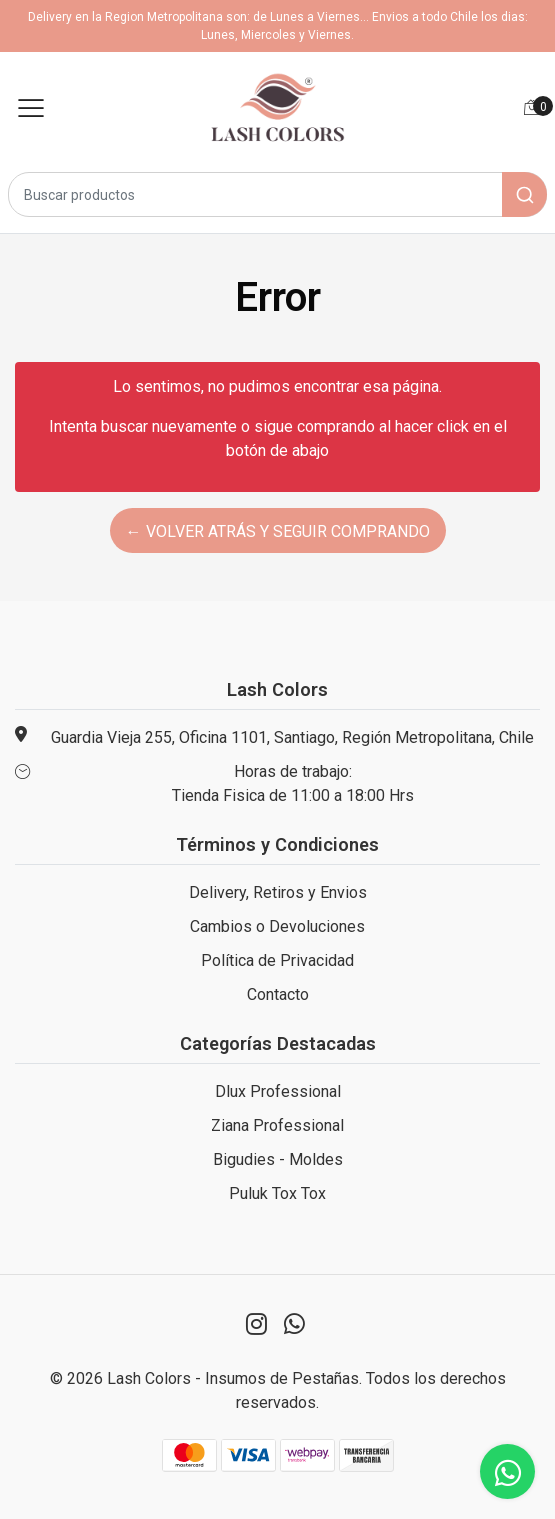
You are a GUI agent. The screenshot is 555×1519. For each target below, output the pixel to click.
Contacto (278, 994)
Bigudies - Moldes (278, 1159)
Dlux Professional (278, 1091)
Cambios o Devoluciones (277, 926)
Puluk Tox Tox (277, 1193)
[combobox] (277, 194)
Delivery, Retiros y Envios (278, 892)
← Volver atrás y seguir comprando (278, 531)
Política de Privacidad (277, 960)
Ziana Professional (277, 1125)
